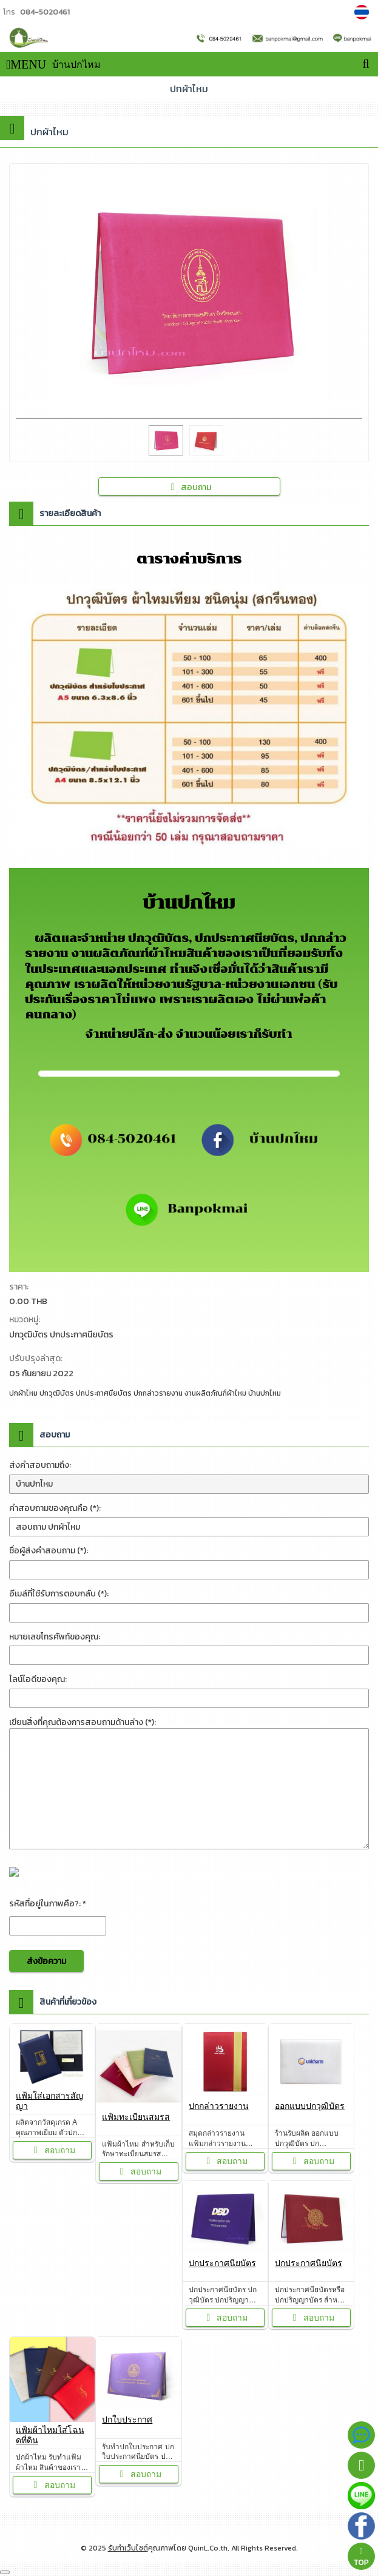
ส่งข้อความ (46, 1961)
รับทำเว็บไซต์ (128, 2548)
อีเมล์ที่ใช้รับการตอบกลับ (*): (59, 1593)
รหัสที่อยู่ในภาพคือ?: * (47, 1903)
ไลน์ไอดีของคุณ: (38, 1679)
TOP (361, 2557)
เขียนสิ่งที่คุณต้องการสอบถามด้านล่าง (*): (82, 1722)
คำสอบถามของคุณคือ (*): (55, 1508)
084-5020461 (45, 12)
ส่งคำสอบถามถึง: (40, 1465)
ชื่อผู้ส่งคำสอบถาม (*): (48, 1550)
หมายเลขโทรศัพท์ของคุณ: (54, 1636)
